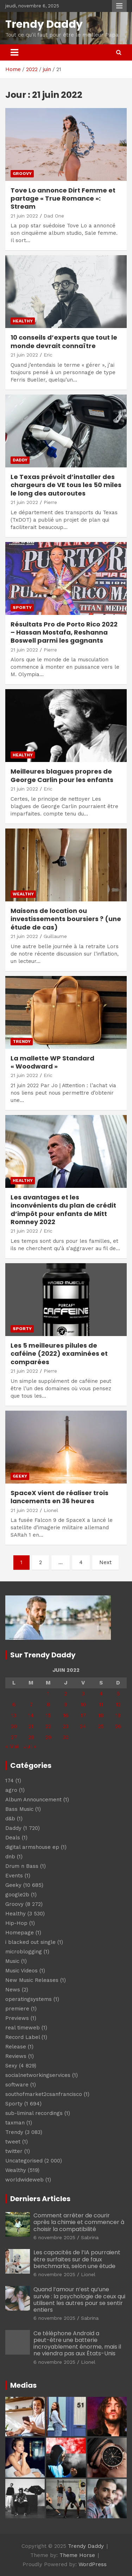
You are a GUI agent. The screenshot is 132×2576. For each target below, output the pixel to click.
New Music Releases (31, 1980)
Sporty (22, 607)
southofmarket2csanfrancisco (43, 2094)
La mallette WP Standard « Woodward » (52, 1062)
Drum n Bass (21, 1866)
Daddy (20, 460)
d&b (10, 1818)
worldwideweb (24, 2180)
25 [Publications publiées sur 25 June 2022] (101, 1726)
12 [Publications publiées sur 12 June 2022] (118, 1704)
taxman (15, 2123)
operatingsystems (28, 1999)
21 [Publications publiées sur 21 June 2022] (31, 1726)
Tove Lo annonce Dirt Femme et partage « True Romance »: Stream (63, 198)
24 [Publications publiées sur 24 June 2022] (83, 1726)
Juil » (30, 1746)
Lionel (51, 1510)
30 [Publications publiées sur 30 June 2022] (66, 1737)
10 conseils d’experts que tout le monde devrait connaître (64, 341)
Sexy (11, 2065)
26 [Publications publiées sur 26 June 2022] (118, 1726)
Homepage (19, 1932)
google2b (17, 1894)
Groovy (22, 173)
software (17, 2084)
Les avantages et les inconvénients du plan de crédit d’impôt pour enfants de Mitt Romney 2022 (63, 1209)
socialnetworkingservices (37, 2075)
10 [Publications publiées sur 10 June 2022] (83, 1704)
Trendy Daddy (44, 24)
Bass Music (19, 1809)
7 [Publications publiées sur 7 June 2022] (31, 1704)
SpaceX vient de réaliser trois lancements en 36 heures (59, 1496)
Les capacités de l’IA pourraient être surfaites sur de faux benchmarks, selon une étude (76, 2259)
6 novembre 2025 (54, 2237)
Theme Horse (77, 2555)
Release (15, 2046)
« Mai (11, 1746)
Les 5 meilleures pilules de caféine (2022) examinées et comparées (59, 1353)
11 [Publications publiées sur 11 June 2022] (101, 1704)
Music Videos (21, 1970)
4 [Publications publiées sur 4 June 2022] (101, 1693)
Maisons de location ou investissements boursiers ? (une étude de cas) (66, 919)
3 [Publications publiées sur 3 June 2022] (83, 1693)
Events (14, 1875)
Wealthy (23, 894)
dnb (10, 1856)
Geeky (20, 1476)
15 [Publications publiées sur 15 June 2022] (48, 1715)
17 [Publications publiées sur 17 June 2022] (83, 1715)
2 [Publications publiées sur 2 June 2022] (65, 1693)
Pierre (50, 502)
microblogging (23, 1951)
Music (12, 1961)
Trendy (22, 1041)
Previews (17, 2018)
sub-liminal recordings (34, 2113)
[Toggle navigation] (14, 52)
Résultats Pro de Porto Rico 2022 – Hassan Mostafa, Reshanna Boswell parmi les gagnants (64, 632)
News (12, 1989)
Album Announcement (33, 1799)
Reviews (15, 2056)
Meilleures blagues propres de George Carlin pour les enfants (62, 775)
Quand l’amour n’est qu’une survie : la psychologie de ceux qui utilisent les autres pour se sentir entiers (79, 2299)
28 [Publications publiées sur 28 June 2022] (31, 1737)
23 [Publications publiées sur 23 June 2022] (65, 1726)
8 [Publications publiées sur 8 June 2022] (48, 1704)
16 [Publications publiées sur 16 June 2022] (65, 1715)
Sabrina (90, 2237)
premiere (17, 2008)
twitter (14, 2151)
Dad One (54, 216)
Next (105, 1562)
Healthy (23, 321)
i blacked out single (30, 1942)
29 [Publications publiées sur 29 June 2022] (48, 1737)
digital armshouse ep (32, 1847)
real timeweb (22, 2027)
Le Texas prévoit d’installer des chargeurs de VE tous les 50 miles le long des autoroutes (66, 485)
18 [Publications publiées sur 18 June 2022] (100, 1715)
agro (11, 1790)
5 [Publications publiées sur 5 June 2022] (118, 1693)
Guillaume (55, 936)
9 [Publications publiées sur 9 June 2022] (65, 1704)
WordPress (92, 2564)
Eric (48, 355)
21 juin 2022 (24, 216)
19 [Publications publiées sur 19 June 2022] (118, 1715)
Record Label (22, 2037)
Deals (12, 1837)
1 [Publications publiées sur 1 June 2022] (48, 1693)
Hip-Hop (16, 1923)
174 (9, 1780)
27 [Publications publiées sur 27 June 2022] (14, 1737)
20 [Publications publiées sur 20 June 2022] (14, 1726)
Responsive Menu (119, 6)
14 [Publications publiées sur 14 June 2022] (31, 1715)
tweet (12, 2142)
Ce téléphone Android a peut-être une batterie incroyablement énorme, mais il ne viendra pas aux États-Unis (77, 2343)
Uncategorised (24, 2161)
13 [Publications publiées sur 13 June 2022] (13, 1715)
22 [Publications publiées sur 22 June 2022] (48, 1726)
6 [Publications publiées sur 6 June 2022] (13, 1704)
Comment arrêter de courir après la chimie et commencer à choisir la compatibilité (78, 2222)
